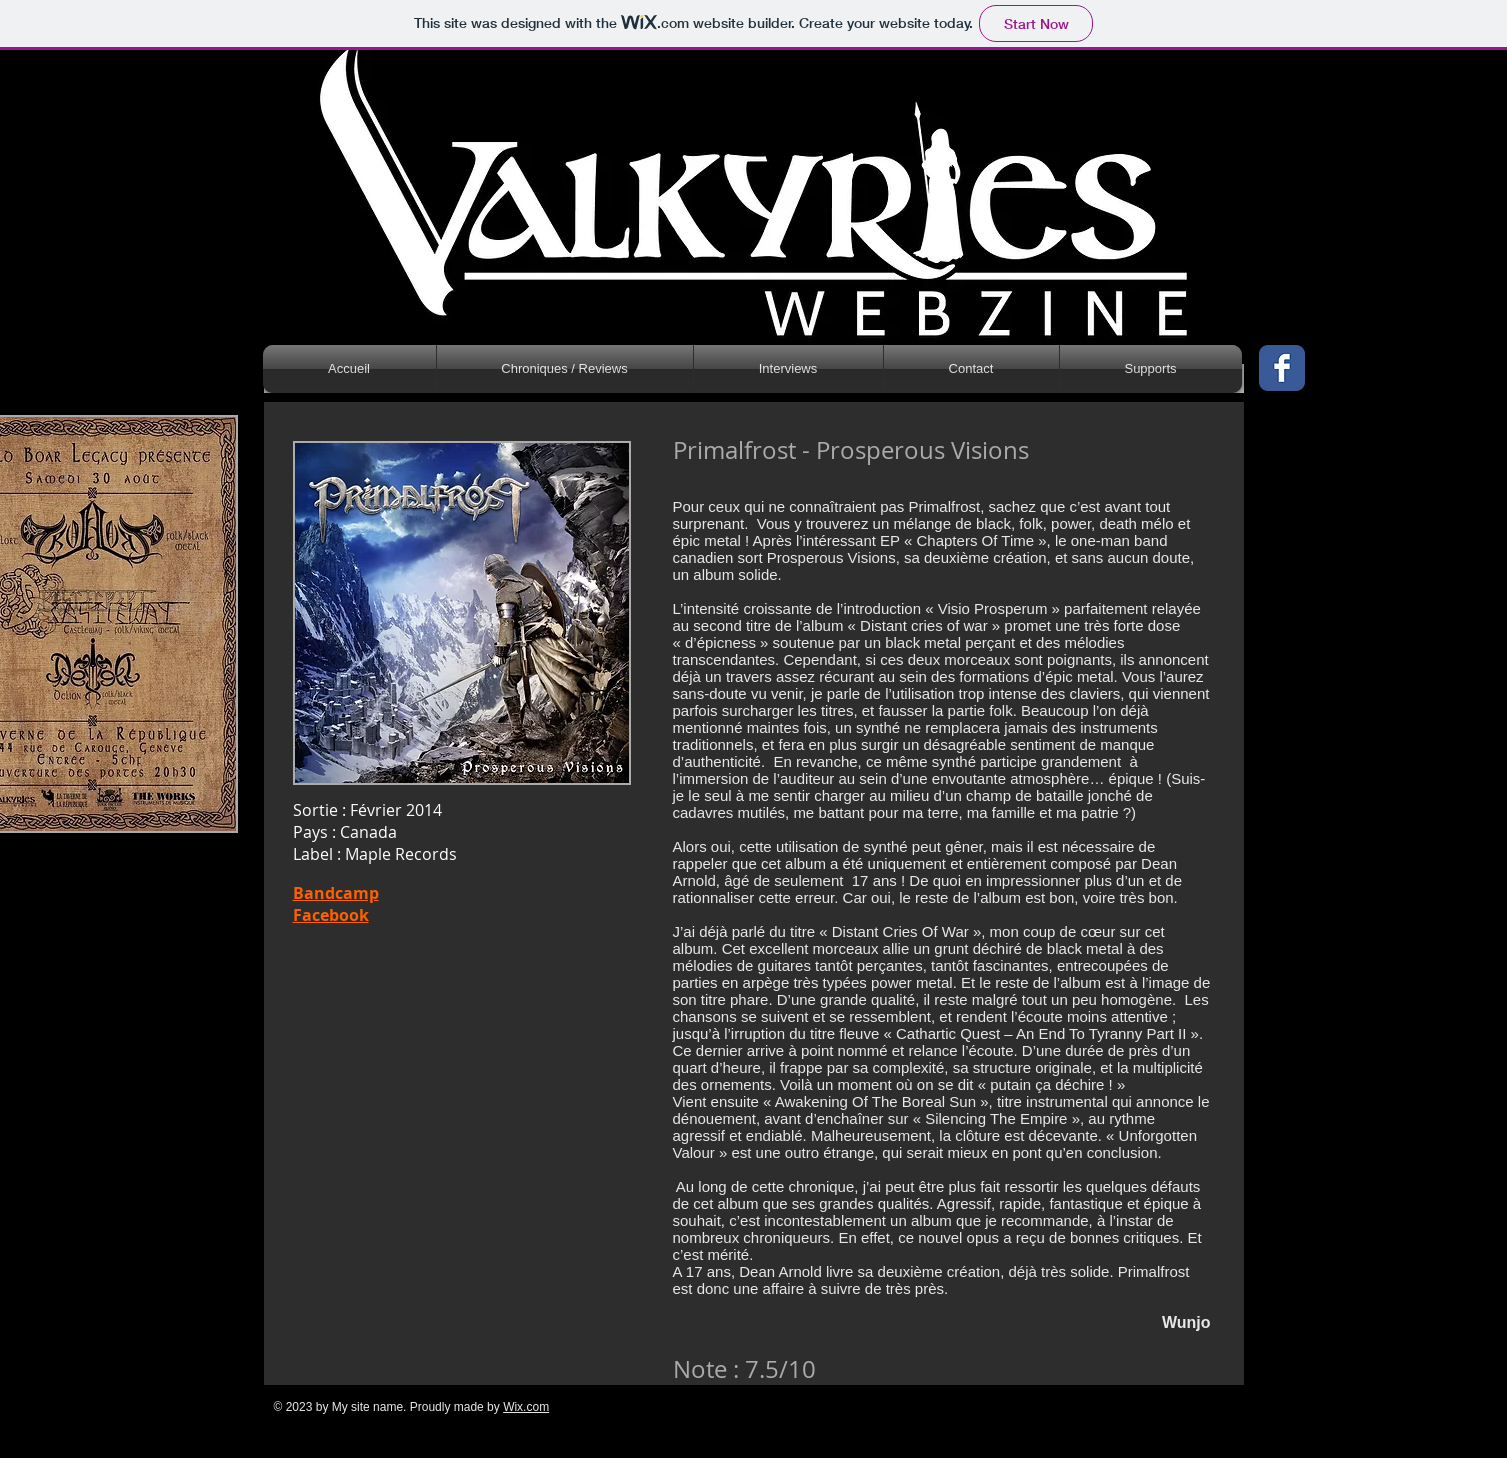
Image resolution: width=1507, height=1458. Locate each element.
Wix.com (526, 1407)
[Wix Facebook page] (1282, 368)
